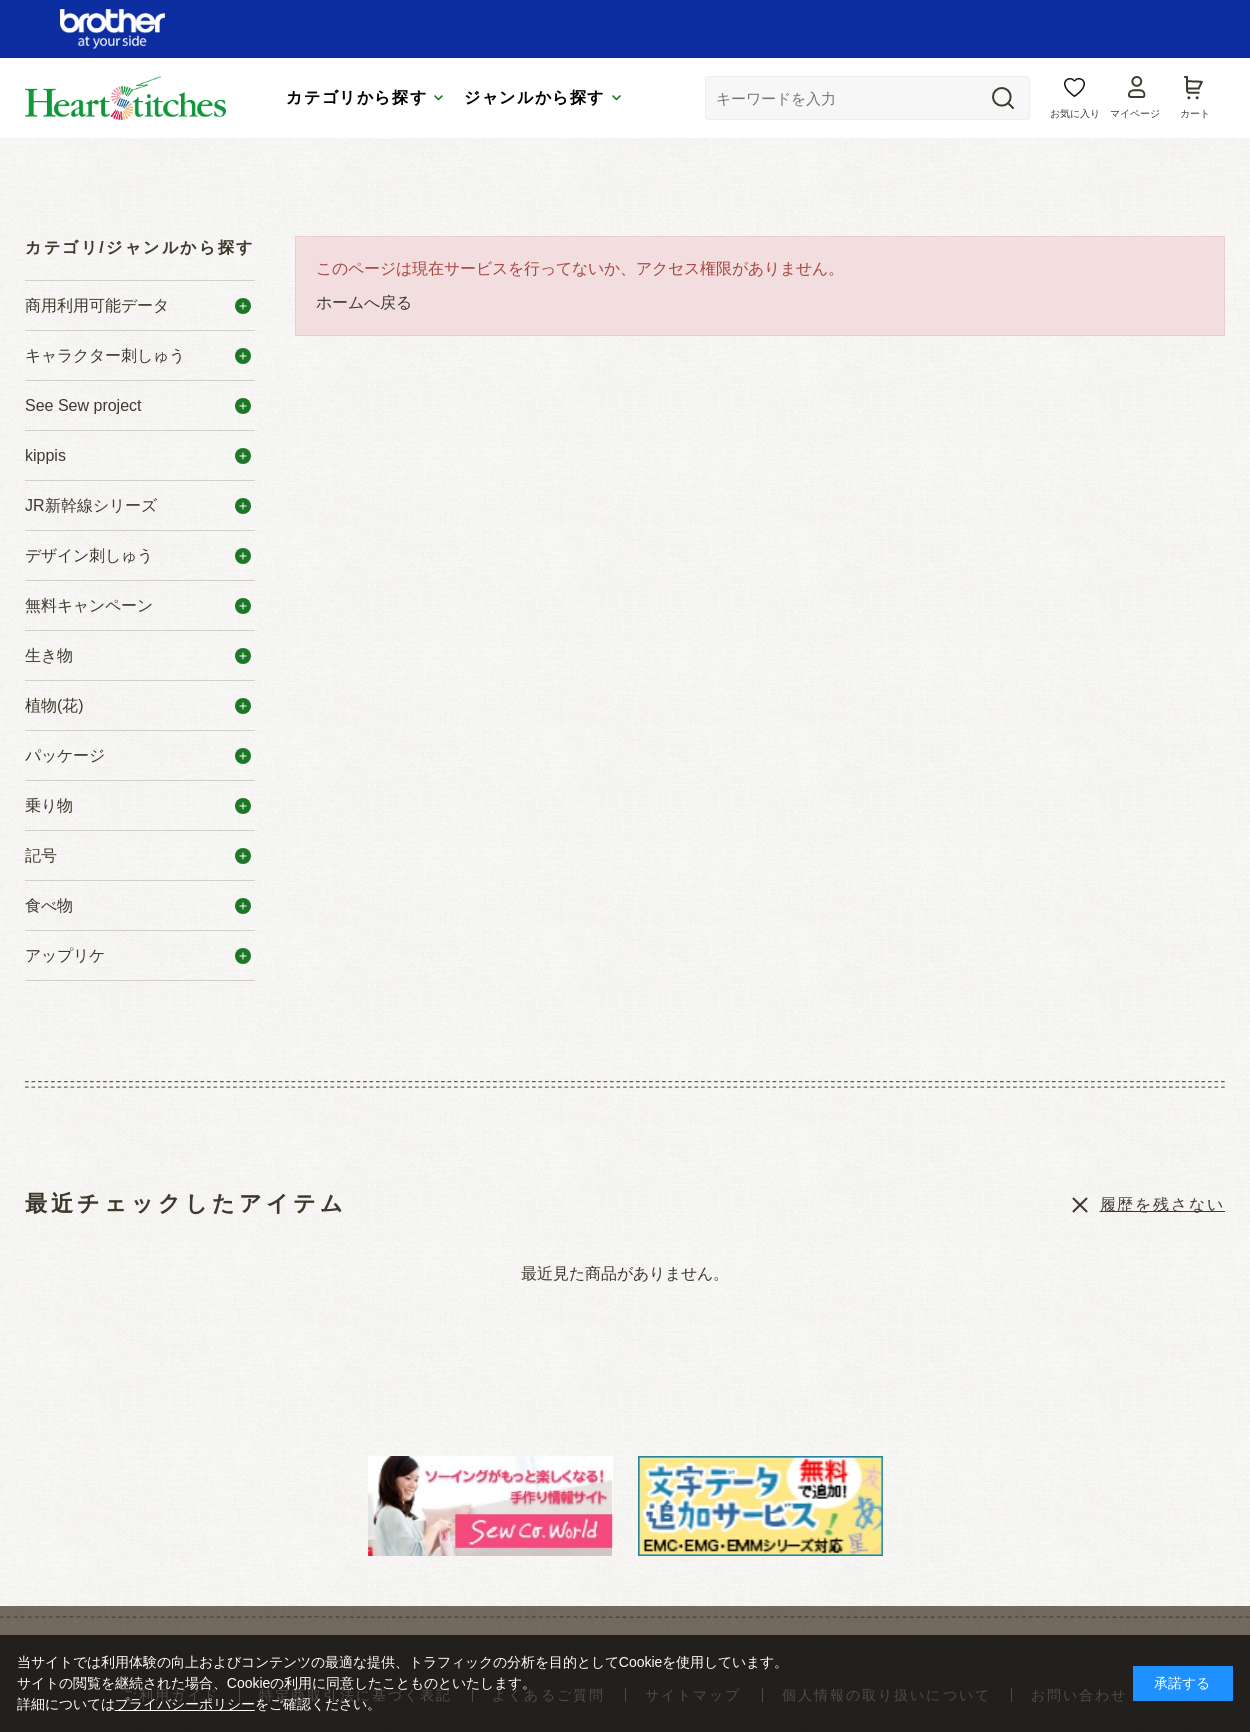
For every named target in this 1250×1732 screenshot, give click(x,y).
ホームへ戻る (364, 302)
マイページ (1135, 113)
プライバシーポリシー (185, 1704)
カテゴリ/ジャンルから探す (140, 247)
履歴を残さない (1162, 1204)
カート (1195, 113)
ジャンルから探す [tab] (534, 97)
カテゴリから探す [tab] (356, 97)
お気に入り (1075, 113)
